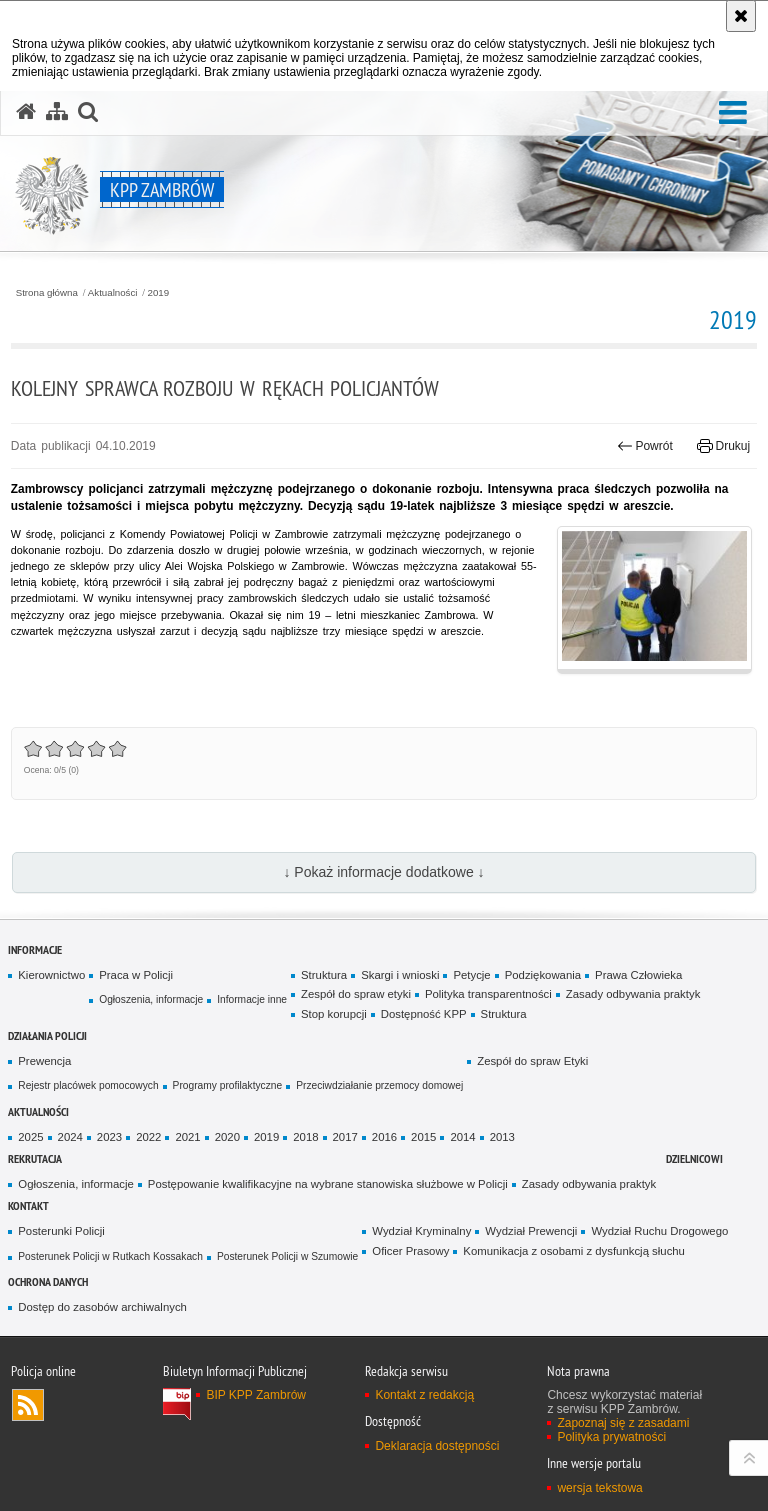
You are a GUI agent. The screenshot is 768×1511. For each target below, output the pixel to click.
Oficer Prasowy (410, 1251)
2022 (148, 1137)
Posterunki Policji (61, 1231)
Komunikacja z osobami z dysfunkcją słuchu (574, 1251)
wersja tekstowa (599, 1488)
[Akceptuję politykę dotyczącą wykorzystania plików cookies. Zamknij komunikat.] (741, 16)
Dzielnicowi (694, 1158)
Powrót (645, 446)
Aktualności (113, 293)
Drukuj (723, 446)
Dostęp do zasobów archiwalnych (102, 1307)
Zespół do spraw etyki (356, 994)
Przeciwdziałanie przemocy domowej (379, 1085)
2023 (109, 1137)
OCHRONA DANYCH (48, 1281)
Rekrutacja (35, 1158)
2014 (462, 1137)
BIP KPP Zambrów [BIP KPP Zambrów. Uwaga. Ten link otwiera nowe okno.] (256, 1395)
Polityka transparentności (488, 994)
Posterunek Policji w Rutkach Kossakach (110, 1256)
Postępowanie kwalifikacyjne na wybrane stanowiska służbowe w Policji (328, 1184)
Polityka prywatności (611, 1437)
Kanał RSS (28, 1405)
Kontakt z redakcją (424, 1395)
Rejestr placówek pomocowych (88, 1085)
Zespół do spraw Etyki (532, 1061)
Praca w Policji (136, 975)
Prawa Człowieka (638, 975)
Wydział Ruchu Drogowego (659, 1231)
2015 (423, 1137)
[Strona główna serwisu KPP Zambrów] (26, 112)
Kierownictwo (51, 975)
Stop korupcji (334, 1014)
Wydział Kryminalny (421, 1231)
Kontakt (28, 1205)
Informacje (35, 949)
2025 (30, 1137)
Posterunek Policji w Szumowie (287, 1256)
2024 (70, 1137)
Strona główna (47, 293)
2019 (159, 293)
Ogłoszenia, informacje (151, 999)
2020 (227, 1137)
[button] (733, 113)
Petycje (471, 975)
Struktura (324, 975)
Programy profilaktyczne (228, 1085)
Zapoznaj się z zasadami (623, 1423)
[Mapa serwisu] (57, 112)
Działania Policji (47, 1035)
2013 (502, 1137)
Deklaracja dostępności (437, 1446)
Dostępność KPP (424, 1014)
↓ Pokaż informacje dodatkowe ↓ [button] (383, 872)
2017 (345, 1137)
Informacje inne (252, 999)
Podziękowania (543, 975)
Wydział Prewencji (531, 1231)
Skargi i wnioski (400, 975)
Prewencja (44, 1061)
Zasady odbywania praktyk (633, 994)
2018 (305, 1137)
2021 (187, 1137)
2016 (384, 1137)
